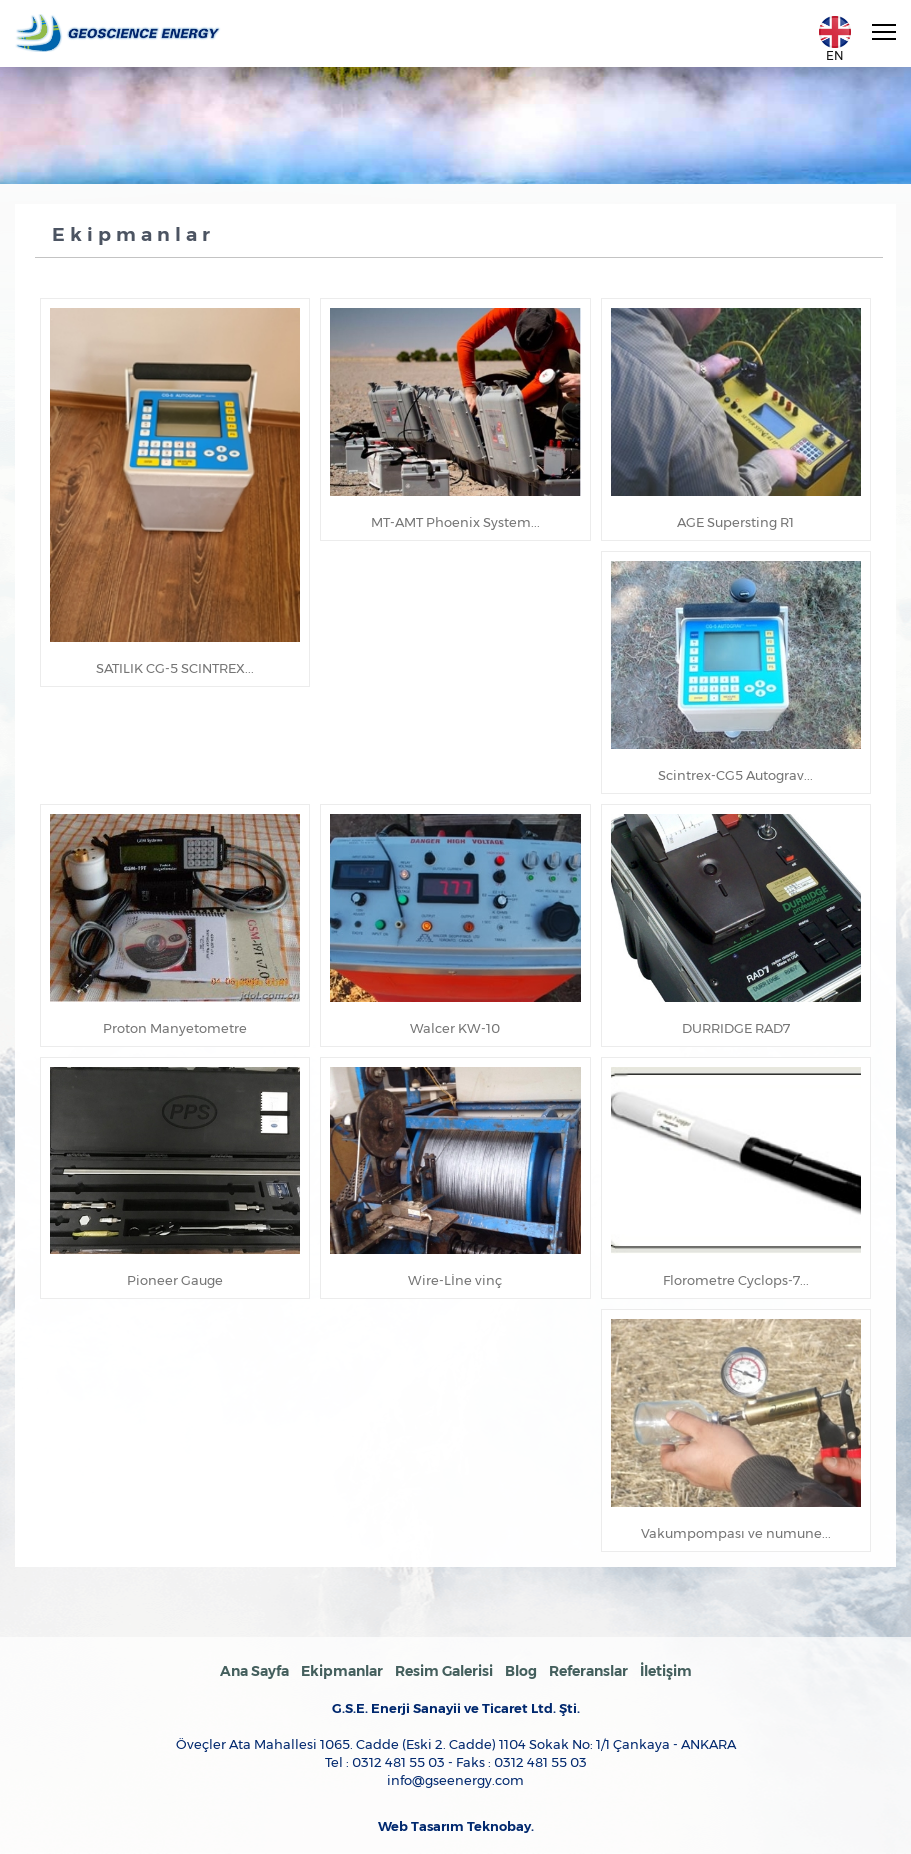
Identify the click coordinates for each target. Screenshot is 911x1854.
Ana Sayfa (254, 1671)
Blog (521, 1671)
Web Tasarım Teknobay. (456, 1826)
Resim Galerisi (444, 1671)
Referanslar (588, 1671)
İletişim (666, 1671)
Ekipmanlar (342, 1671)
